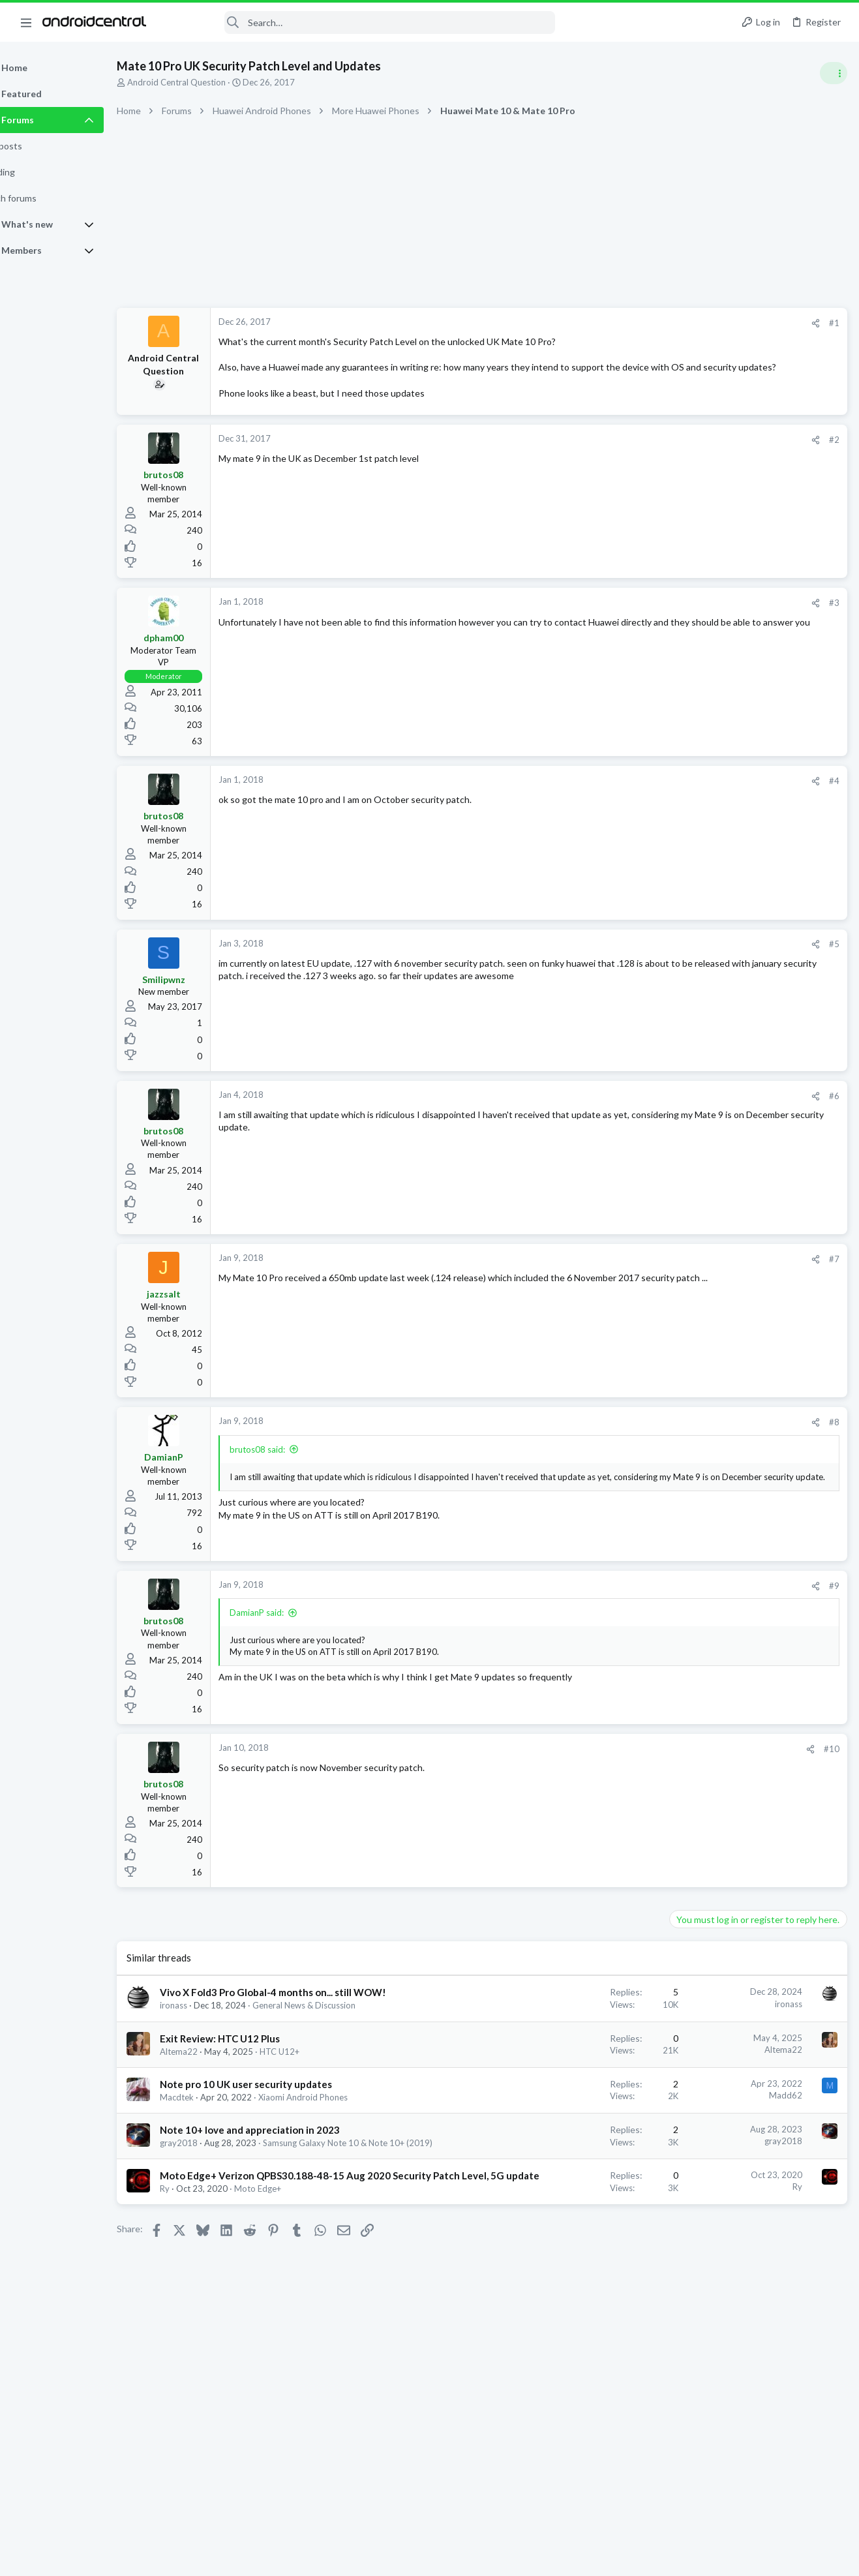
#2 (624, 452)
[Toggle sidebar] (832, 73)
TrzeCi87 (797, 1431)
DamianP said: (290, 1625)
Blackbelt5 (824, 1573)
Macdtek (210, 2135)
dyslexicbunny (677, 1431)
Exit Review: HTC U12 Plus (253, 2076)
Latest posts (681, 706)
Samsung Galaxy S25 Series (726, 757)
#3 (624, 616)
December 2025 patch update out (743, 1333)
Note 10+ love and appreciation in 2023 (283, 2180)
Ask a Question (703, 1231)
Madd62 (575, 2134)
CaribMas (757, 1431)
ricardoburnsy (677, 1443)
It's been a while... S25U (722, 846)
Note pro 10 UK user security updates (279, 2123)
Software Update (709, 783)
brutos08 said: (290, 1462)
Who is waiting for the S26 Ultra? (740, 733)
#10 (621, 1761)
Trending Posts (688, 1017)
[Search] (359, 22)
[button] (26, 22)
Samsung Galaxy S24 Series (726, 1369)
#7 (624, 1271)
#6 (624, 1108)
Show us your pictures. (720, 959)
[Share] (605, 323)
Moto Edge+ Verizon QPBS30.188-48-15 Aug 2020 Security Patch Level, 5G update (285, 2251)
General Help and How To (723, 934)
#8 (624, 1435)
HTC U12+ (313, 2089)
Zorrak (721, 1431)
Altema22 (212, 2089)
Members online (688, 1402)
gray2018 (212, 2193)
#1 (624, 323)
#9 (624, 1598)
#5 (624, 957)
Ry (198, 2278)
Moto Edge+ (290, 2278)
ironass (206, 2032)
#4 (624, 794)
